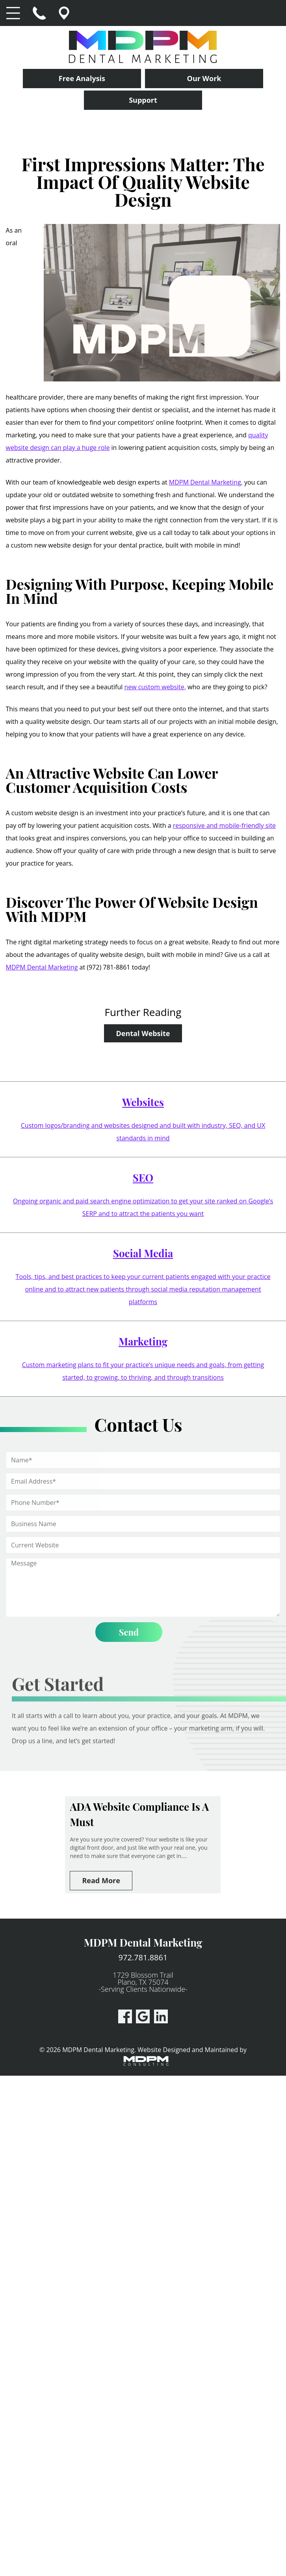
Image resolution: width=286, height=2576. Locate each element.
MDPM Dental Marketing (42, 967)
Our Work (204, 78)
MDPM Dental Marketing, (206, 482)
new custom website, (155, 687)
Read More (101, 1880)
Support (143, 100)
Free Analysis (82, 78)
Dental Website (143, 1033)
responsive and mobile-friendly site (224, 825)
